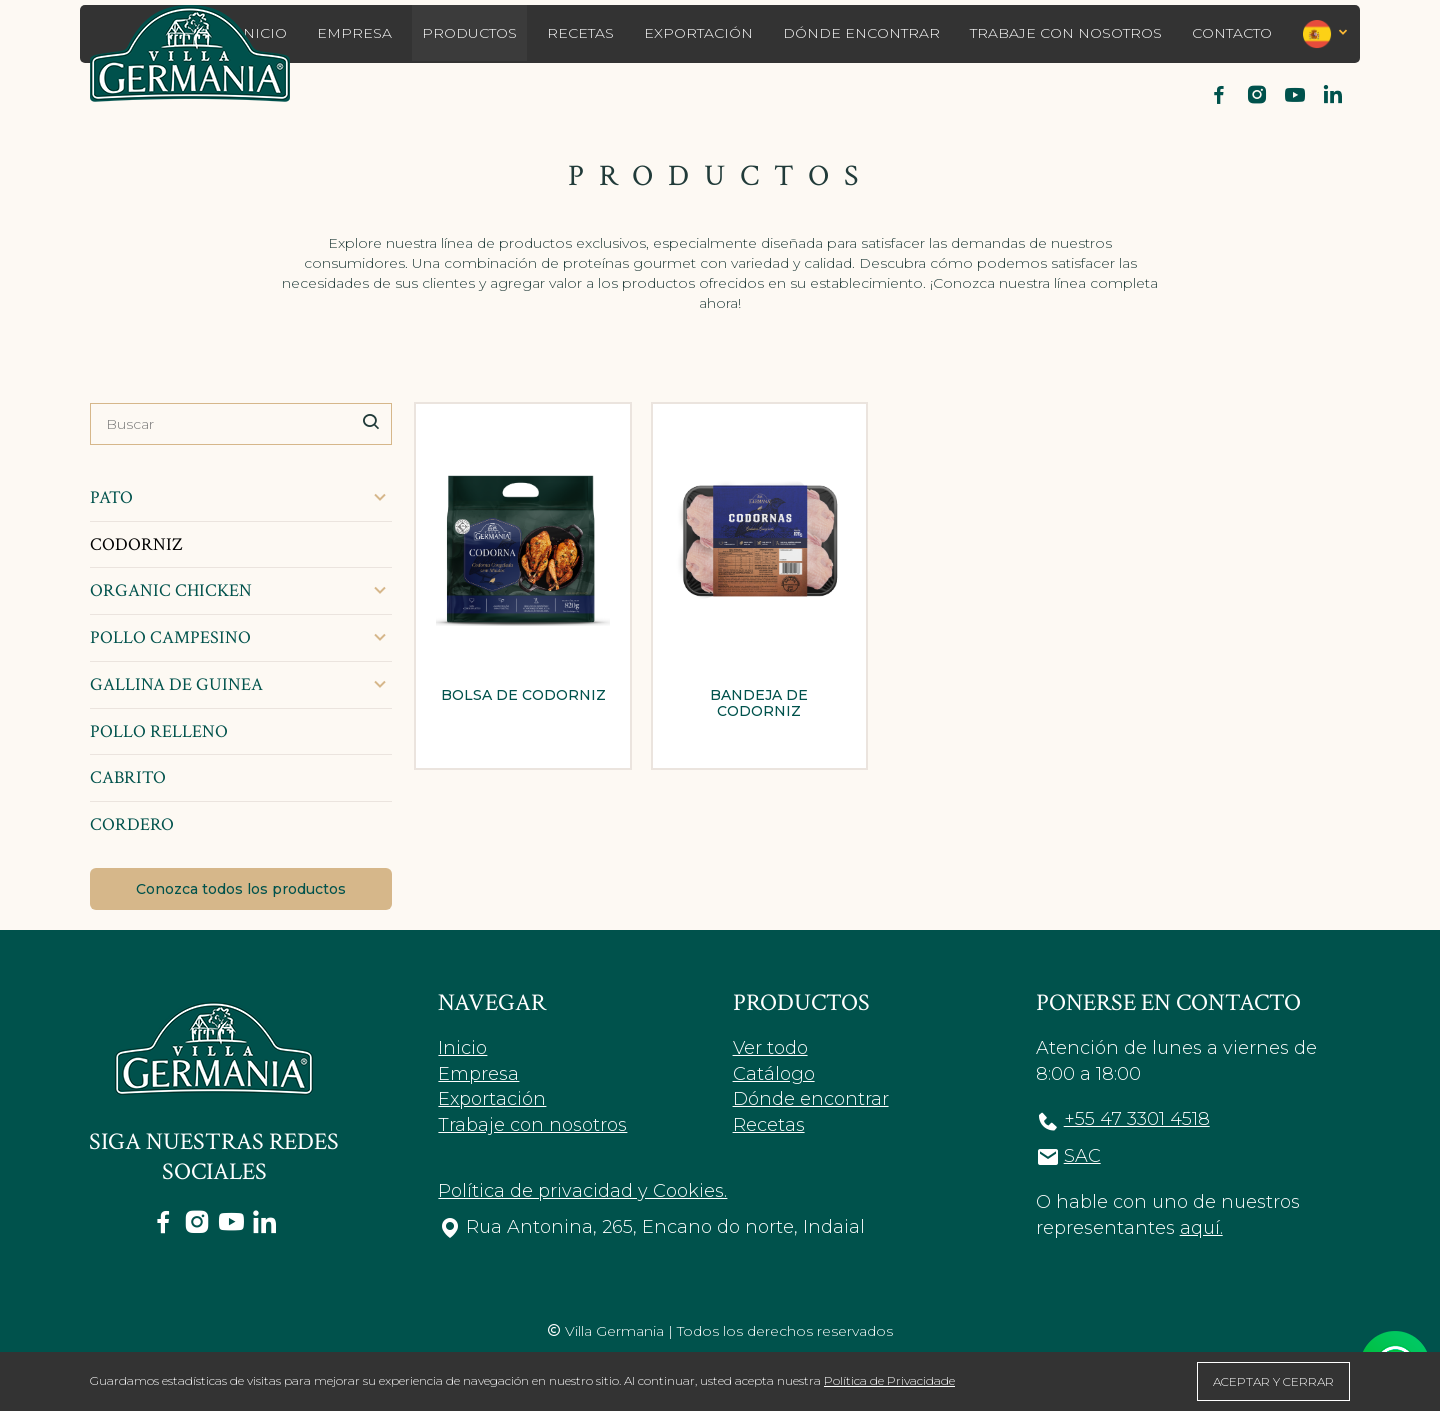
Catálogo (774, 1074)
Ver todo (770, 1048)
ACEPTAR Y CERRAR (1273, 1381)
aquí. (1201, 1228)
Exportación (698, 33)
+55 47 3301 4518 (1137, 1119)
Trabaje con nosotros (1066, 33)
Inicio (462, 1048)
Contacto (1232, 33)
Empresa (354, 33)
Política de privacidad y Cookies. (582, 1191)
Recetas (580, 33)
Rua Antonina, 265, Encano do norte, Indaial (665, 1227)
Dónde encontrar (861, 33)
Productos (469, 33)
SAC (1082, 1156)
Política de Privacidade (889, 1380)
